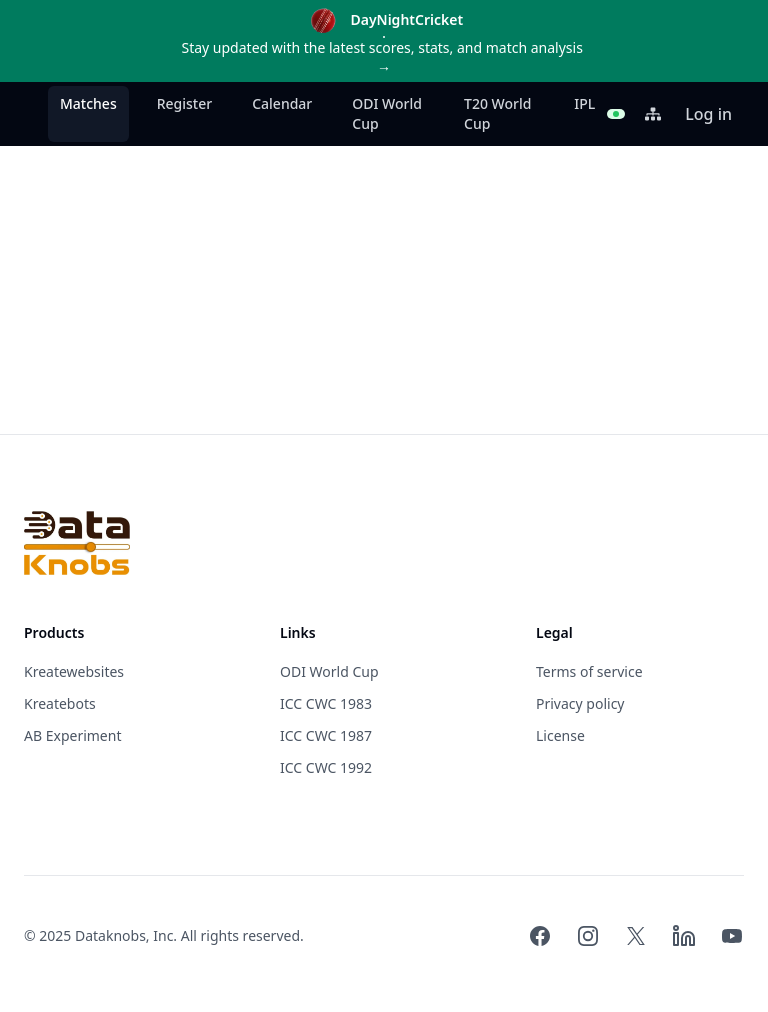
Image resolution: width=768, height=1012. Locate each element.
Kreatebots (60, 703)
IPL (584, 103)
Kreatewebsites (74, 671)
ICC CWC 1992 (326, 767)
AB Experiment (72, 735)
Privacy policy (580, 703)
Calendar (282, 103)
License (560, 735)
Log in (708, 114)
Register (184, 103)
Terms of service (589, 671)
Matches (88, 103)
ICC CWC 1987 (326, 735)
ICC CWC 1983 (326, 703)
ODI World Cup (387, 113)
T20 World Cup (497, 113)
